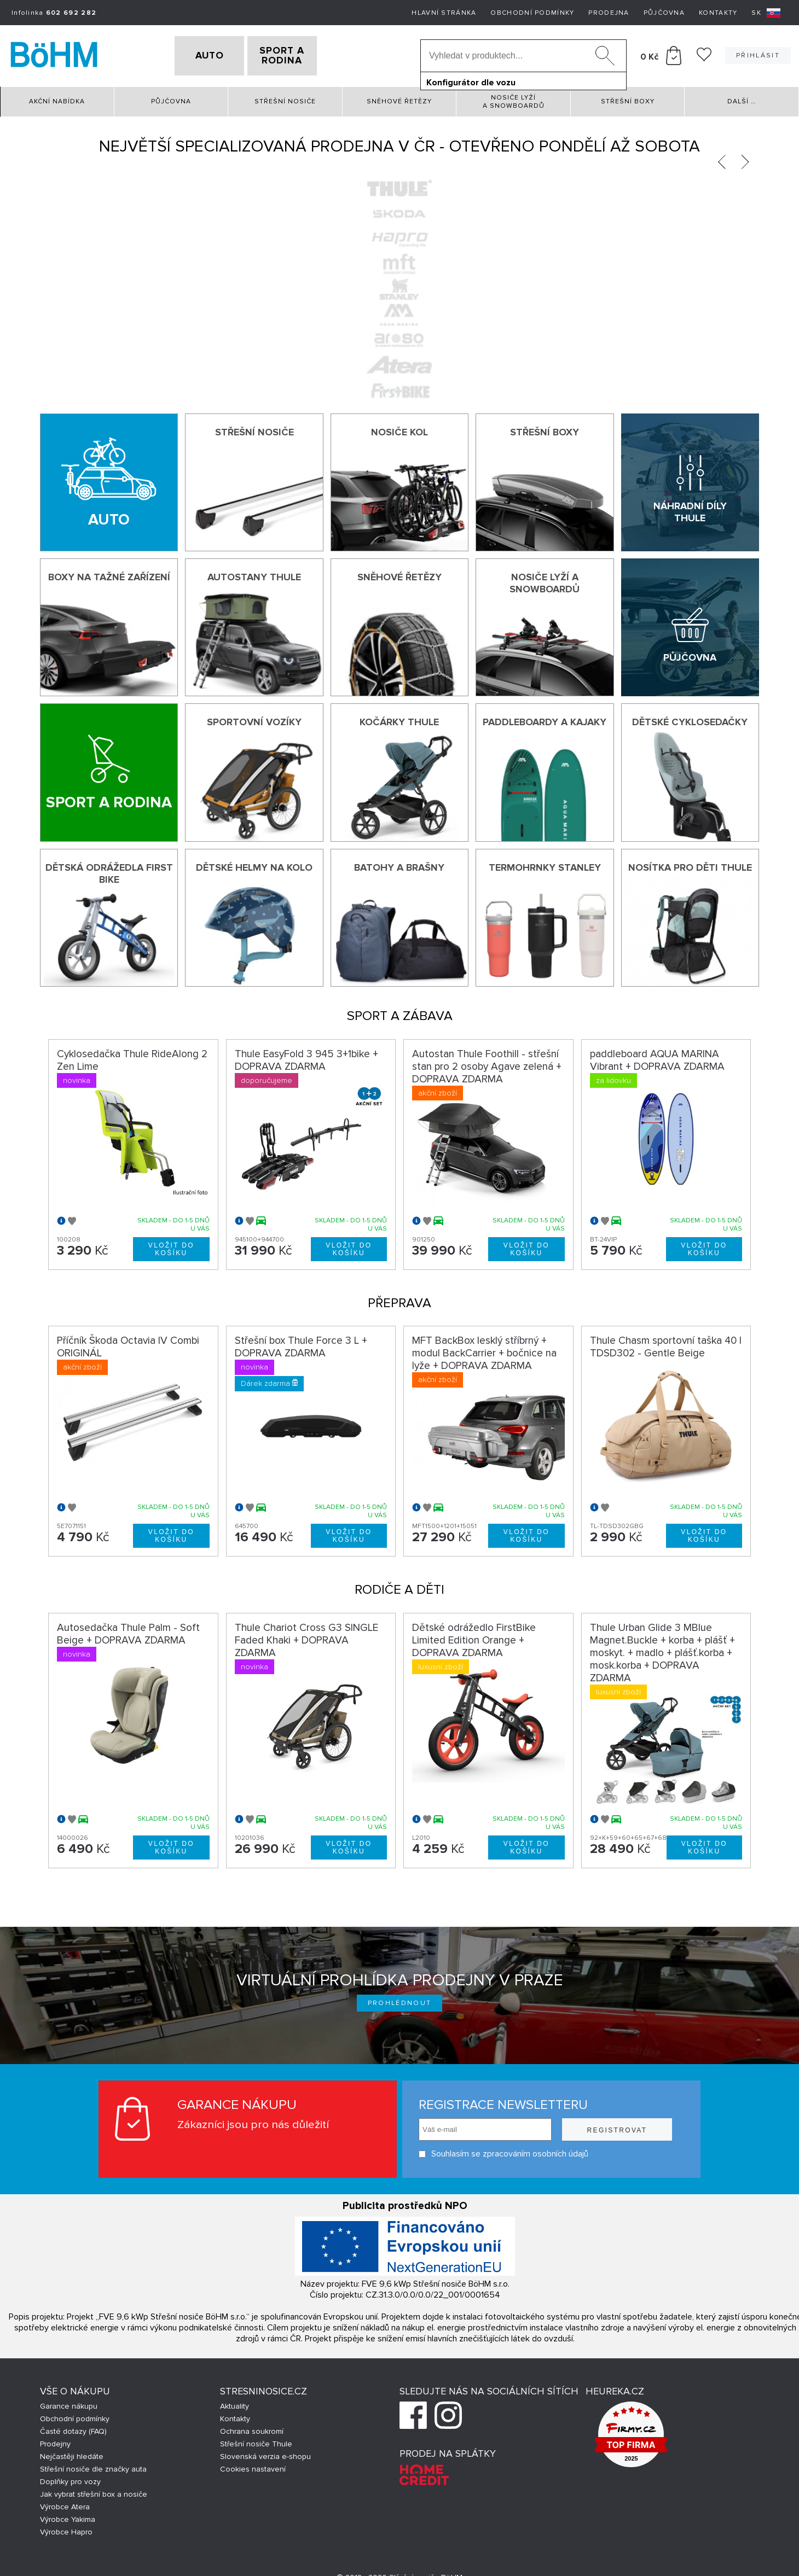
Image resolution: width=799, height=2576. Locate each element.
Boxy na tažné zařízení (109, 573)
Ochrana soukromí (251, 2428)
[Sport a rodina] (109, 769)
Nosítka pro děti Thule (690, 864)
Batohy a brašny (399, 864)
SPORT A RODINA (299, 54)
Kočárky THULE (399, 719)
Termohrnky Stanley (545, 864)
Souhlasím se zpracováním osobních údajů (503, 2150)
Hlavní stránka (444, 13)
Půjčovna (664, 13)
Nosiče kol (399, 428)
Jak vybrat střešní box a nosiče (93, 2491)
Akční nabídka (57, 98)
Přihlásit (758, 54)
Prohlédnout (400, 2000)
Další (741, 98)
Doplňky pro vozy (70, 2478)
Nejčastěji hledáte (71, 2453)
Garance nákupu (68, 2403)
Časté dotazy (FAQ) (73, 2428)
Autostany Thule (254, 573)
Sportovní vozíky (254, 719)
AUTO (192, 54)
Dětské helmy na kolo (254, 864)
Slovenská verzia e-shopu (265, 2453)
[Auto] (109, 478)
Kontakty (718, 13)
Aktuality (234, 2403)
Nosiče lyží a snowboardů (514, 98)
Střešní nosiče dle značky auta (93, 2465)
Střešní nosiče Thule (256, 2440)
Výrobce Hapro (66, 2528)
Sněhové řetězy (399, 98)
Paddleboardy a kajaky (544, 719)
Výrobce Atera (65, 2503)
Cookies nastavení (253, 2465)
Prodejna (608, 13)
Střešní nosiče (285, 98)
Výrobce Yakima (67, 2516)
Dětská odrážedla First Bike (109, 870)
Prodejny (55, 2440)
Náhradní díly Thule (690, 509)
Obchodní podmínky (532, 13)
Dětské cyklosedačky (690, 719)
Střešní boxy (628, 98)
